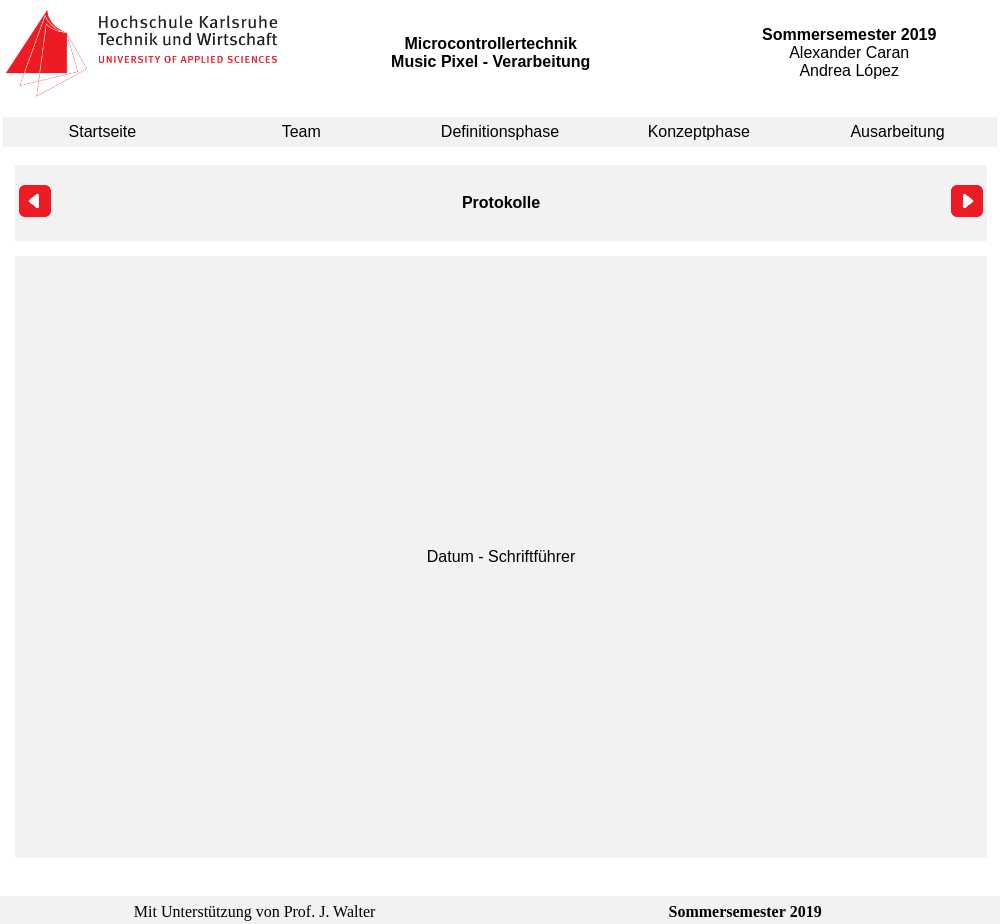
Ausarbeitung (897, 131)
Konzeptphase (699, 131)
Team (301, 131)
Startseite (103, 131)
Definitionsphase (500, 131)
